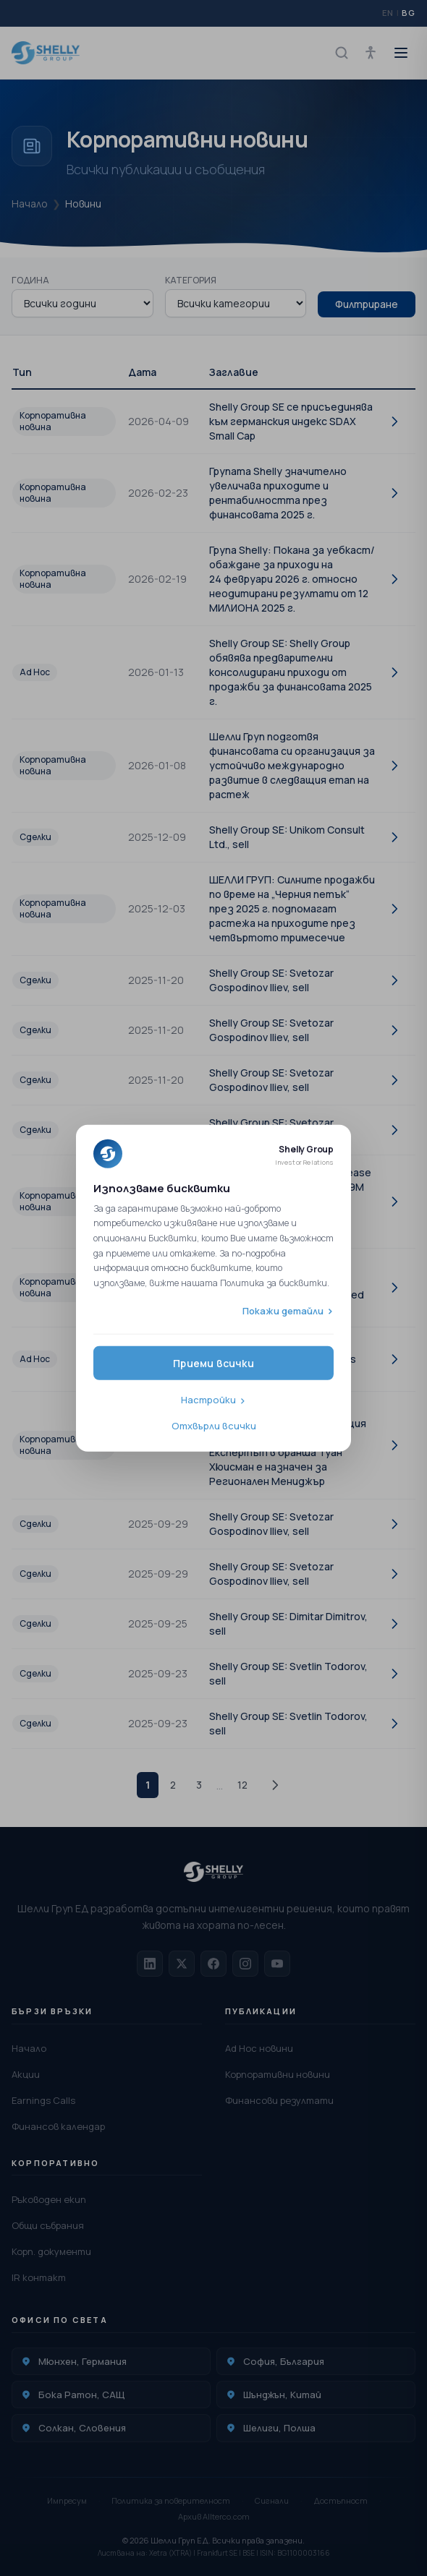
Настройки (208, 1399)
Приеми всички (213, 1363)
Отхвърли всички (214, 1425)
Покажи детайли (283, 1310)
